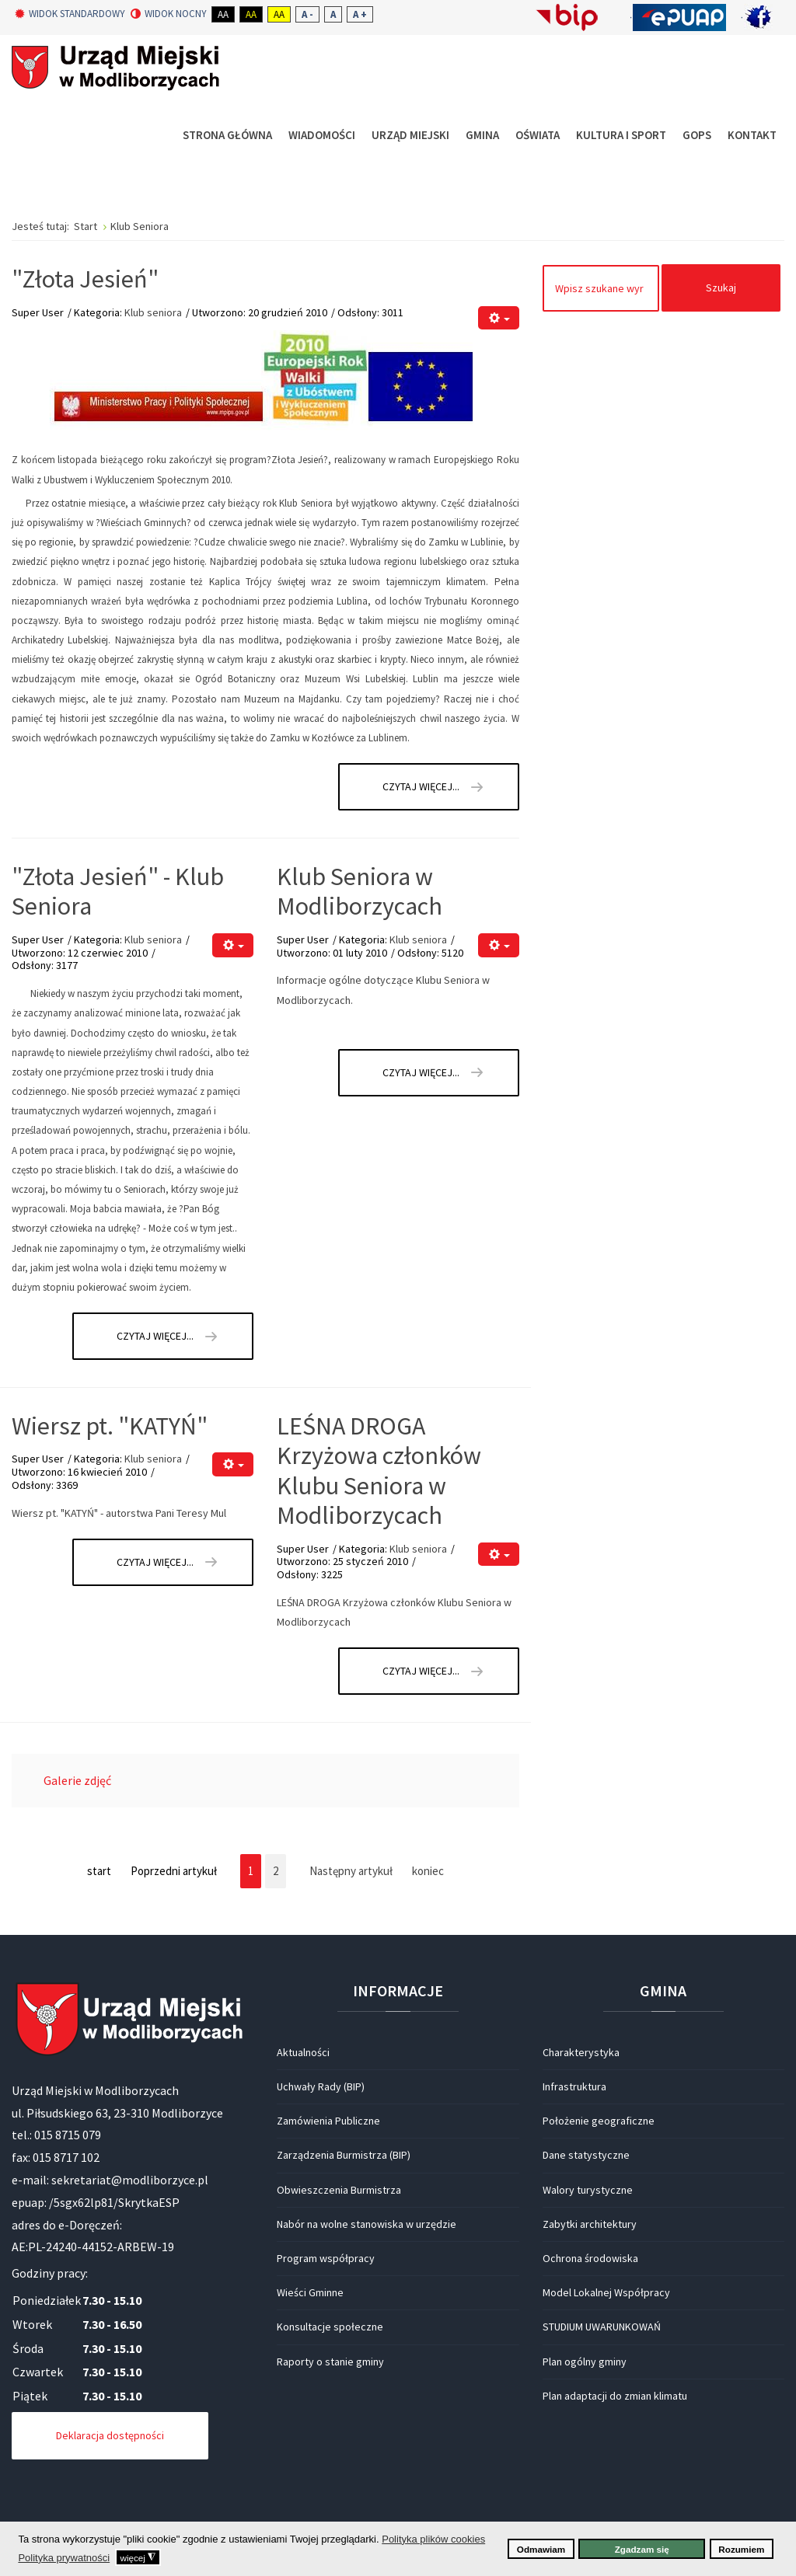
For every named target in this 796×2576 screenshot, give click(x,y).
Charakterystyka (581, 2052)
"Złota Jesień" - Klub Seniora (118, 891)
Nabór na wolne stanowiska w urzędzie (366, 2224)
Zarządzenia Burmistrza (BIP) (343, 2155)
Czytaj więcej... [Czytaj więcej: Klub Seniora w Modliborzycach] (420, 1072)
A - (307, 14)
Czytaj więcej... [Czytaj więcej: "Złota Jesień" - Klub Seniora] (155, 1336)
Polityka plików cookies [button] (433, 2539)
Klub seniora (153, 312)
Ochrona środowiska (590, 2258)
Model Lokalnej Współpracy (606, 2292)
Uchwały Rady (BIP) (321, 2086)
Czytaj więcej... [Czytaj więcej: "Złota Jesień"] (420, 786)
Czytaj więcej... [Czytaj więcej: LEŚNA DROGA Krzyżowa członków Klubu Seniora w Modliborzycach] (420, 1671)
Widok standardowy (70, 14)
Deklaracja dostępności (110, 2435)
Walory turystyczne (588, 2190)
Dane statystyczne (586, 2155)
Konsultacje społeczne (330, 2327)
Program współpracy (326, 2258)
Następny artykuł (351, 1870)
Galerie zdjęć (77, 1780)
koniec (428, 1870)
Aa (223, 14)
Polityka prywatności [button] (64, 2558)
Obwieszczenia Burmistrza (339, 2190)
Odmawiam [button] (541, 2549)
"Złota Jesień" (85, 279)
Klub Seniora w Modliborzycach (359, 891)
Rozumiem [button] (741, 2549)
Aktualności (303, 2052)
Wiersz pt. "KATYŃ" (110, 1425)
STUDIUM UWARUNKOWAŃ (602, 2327)
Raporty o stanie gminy (330, 2362)
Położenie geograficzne (599, 2121)
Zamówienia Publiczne (328, 2121)
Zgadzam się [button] (642, 2549)
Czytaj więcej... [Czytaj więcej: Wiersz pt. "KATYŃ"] (155, 1562)
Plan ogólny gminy (585, 2362)
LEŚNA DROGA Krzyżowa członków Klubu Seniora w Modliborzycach (379, 1470)
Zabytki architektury (590, 2224)
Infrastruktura (574, 2086)
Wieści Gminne (310, 2292)
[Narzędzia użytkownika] (498, 318)
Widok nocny (169, 14)
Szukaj (721, 288)
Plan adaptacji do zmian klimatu (615, 2396)
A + (360, 14)
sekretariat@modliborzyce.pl (129, 2179)
